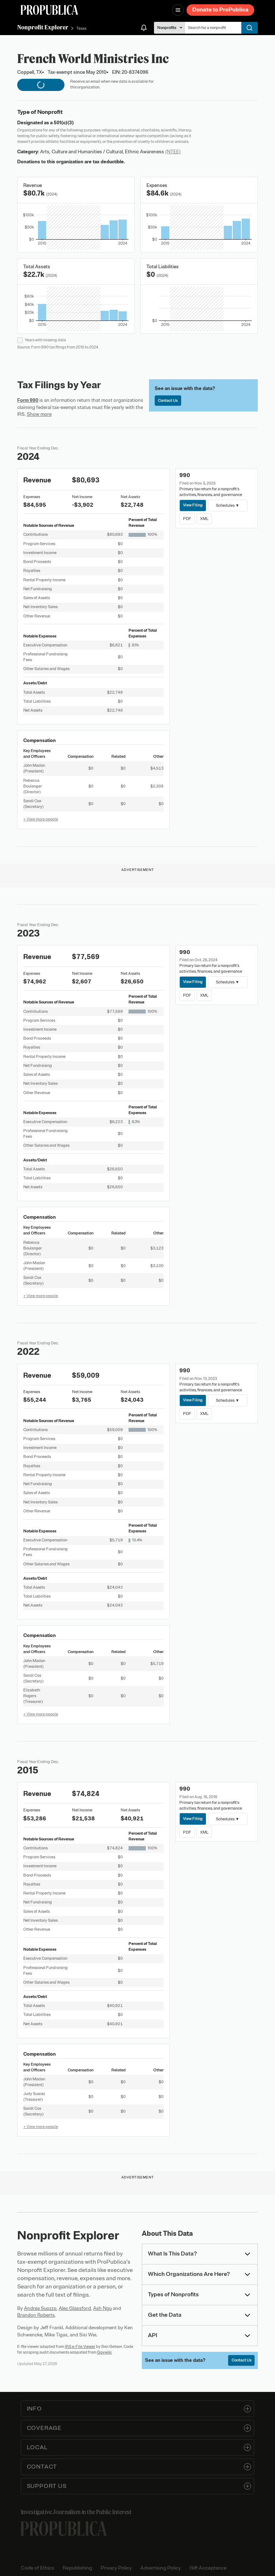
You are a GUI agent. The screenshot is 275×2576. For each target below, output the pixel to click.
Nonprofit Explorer (42, 27)
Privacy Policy (116, 2568)
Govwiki (104, 2352)
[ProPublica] (49, 10)
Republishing (77, 2568)
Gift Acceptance (208, 2568)
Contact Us (168, 400)
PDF (187, 518)
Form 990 (27, 400)
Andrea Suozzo (40, 2308)
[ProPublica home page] (64, 2528)
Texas (81, 28)
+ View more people (40, 819)
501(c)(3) (64, 123)
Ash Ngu (102, 2308)
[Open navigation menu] (178, 10)
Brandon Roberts (36, 2315)
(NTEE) (173, 152)
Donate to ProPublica (220, 9)
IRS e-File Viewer (80, 2346)
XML (204, 518)
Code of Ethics (37, 2568)
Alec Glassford (75, 2308)
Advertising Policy (160, 2568)
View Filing (193, 504)
